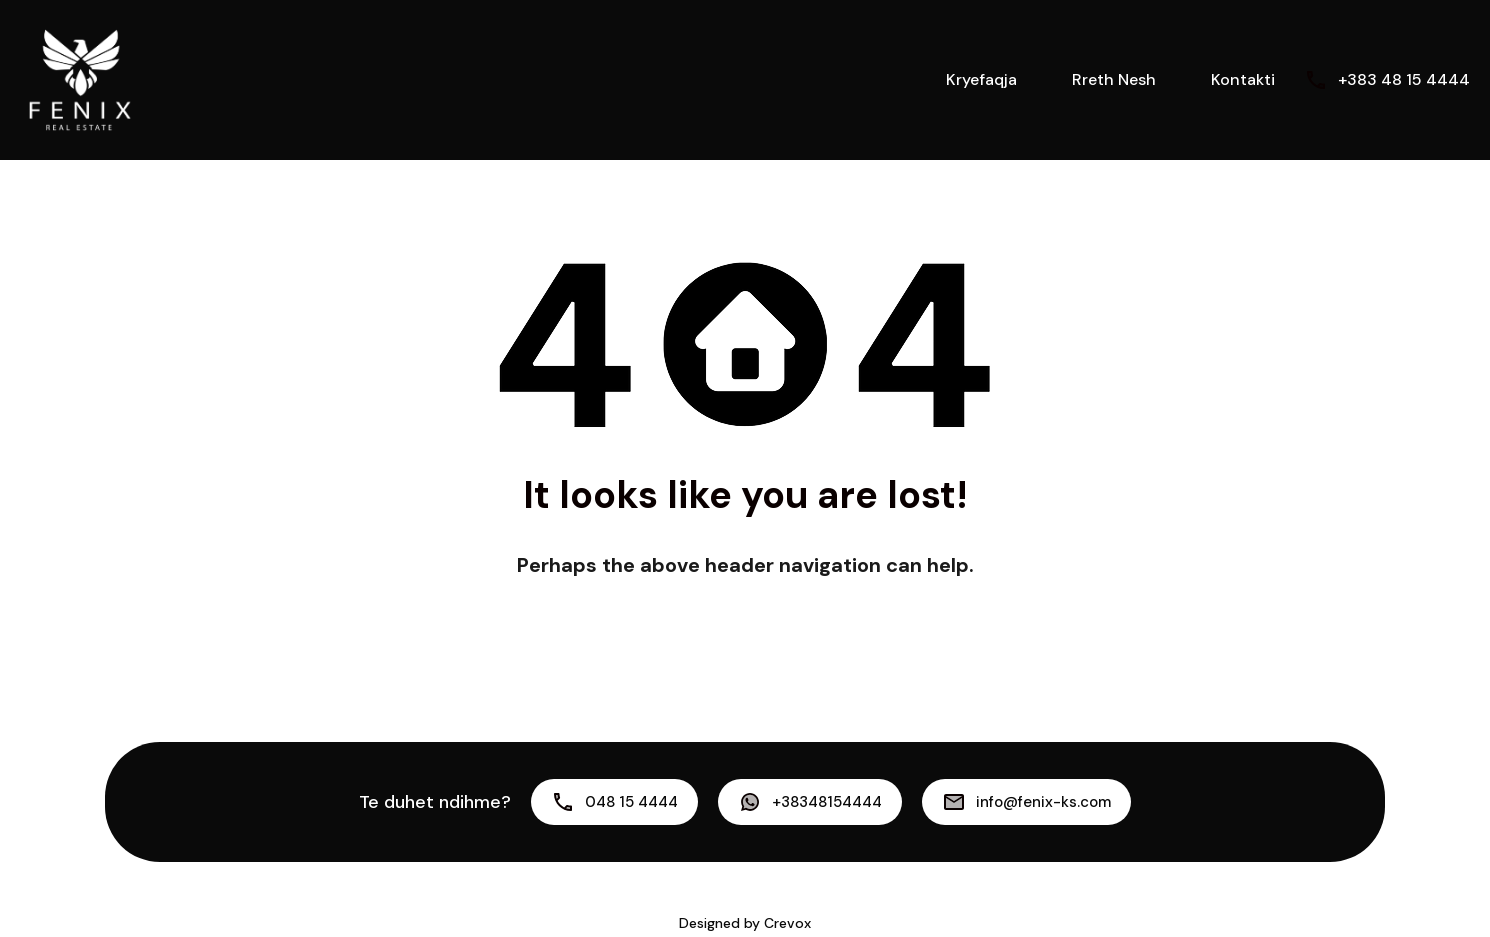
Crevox (787, 923)
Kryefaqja (981, 79)
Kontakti (1243, 79)
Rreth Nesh (1114, 79)
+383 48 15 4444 (1404, 79)
